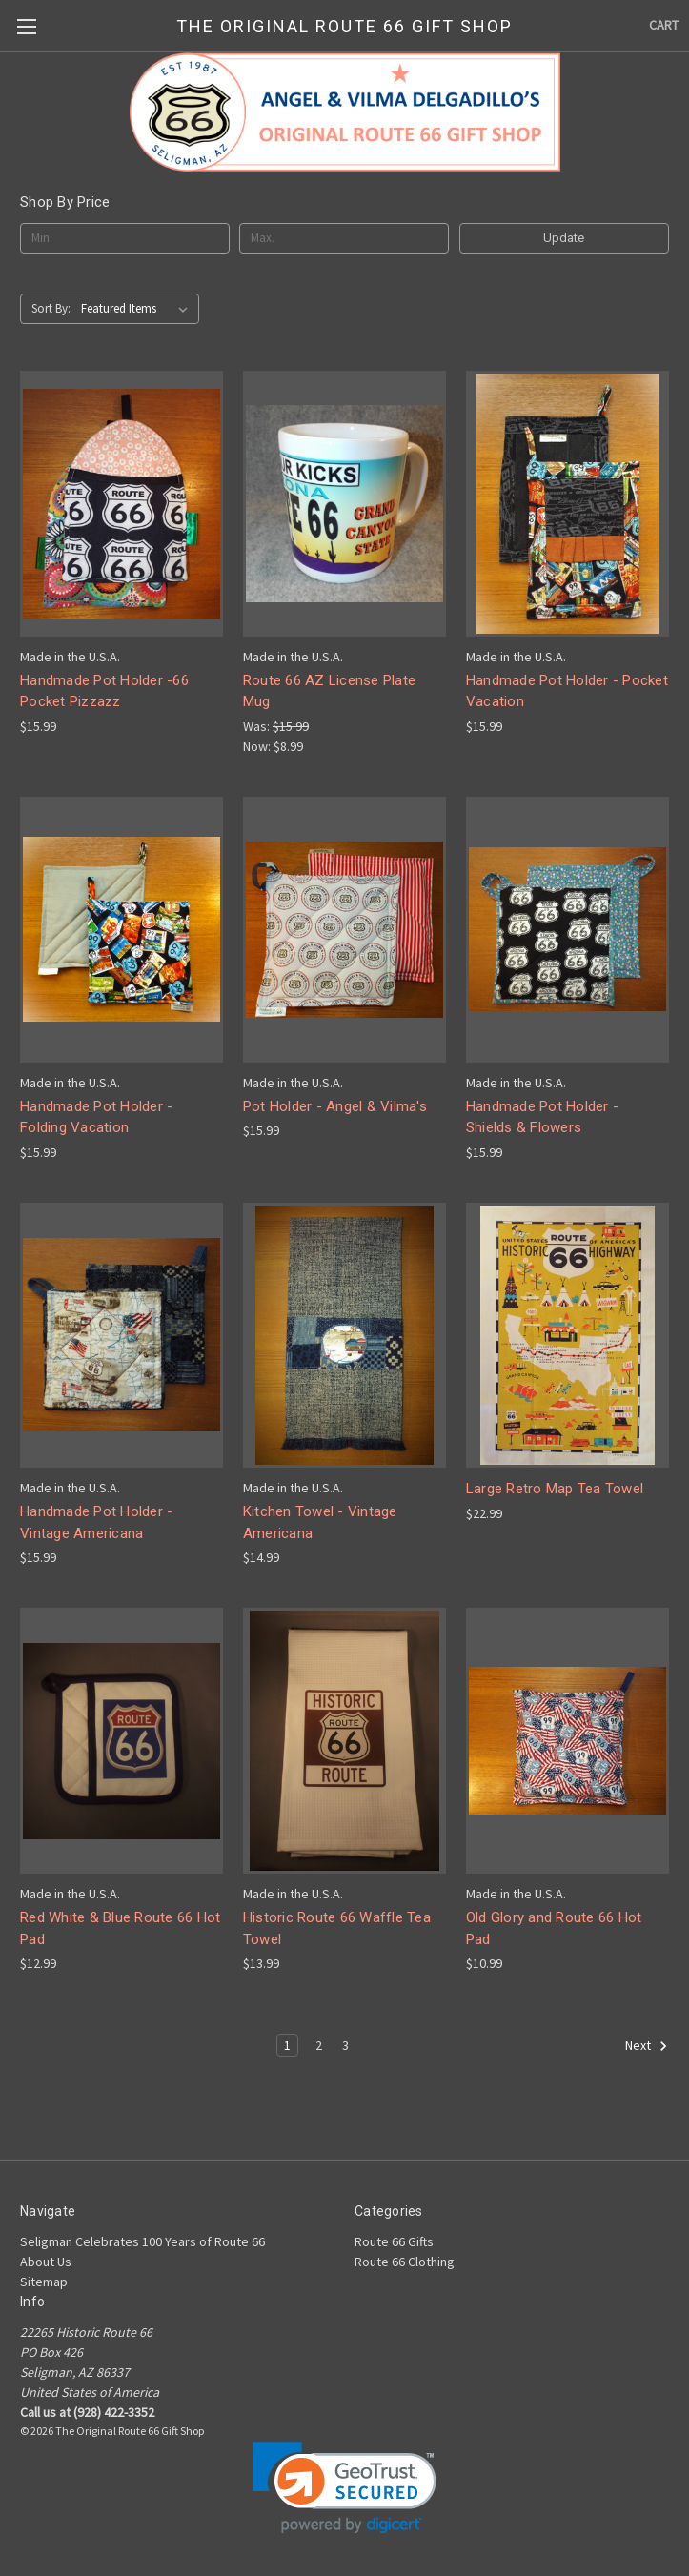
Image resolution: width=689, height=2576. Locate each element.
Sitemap (44, 2281)
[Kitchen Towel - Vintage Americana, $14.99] (344, 1336)
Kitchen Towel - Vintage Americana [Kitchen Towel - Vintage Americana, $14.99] (320, 1522)
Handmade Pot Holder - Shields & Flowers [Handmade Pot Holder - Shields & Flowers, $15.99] (542, 1117)
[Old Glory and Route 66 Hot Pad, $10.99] (567, 1741)
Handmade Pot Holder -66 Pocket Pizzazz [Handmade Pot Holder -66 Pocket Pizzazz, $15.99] (104, 691)
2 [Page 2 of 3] (318, 2045)
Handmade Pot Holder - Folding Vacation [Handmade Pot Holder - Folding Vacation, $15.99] (96, 1117)
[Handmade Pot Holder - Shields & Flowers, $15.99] (567, 930)
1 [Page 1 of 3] (287, 2045)
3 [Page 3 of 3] (345, 2045)
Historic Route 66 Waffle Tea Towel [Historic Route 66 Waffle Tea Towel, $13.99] (337, 1928)
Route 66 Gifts (394, 2241)
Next (646, 2046)
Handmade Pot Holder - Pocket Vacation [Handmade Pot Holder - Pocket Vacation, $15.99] (567, 691)
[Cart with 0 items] (663, 25)
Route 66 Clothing (405, 2261)
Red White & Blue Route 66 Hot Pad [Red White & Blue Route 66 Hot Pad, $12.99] (120, 1928)
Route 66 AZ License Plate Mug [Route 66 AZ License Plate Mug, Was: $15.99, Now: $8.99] (329, 691)
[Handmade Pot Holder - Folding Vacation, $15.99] (121, 930)
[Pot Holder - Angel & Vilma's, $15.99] (344, 930)
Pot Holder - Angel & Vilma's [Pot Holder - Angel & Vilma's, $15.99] (335, 1106)
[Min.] (125, 238)
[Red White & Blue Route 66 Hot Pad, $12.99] (121, 1741)
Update (563, 238)
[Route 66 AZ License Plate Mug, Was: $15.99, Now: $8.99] (344, 504)
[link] (344, 2488)
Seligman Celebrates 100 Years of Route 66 (142, 2241)
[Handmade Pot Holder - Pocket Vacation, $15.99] (567, 504)
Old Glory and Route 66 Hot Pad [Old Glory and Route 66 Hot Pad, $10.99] (554, 1928)
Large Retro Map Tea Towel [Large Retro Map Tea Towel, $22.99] (554, 1488)
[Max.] (344, 238)
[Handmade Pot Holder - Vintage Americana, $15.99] (121, 1336)
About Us (45, 2261)
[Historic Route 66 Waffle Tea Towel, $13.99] (344, 1741)
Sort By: (51, 308)
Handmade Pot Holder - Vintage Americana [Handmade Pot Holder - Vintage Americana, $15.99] (96, 1522)
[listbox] (138, 308)
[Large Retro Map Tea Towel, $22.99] (567, 1336)
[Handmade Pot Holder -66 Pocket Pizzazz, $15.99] (121, 504)
